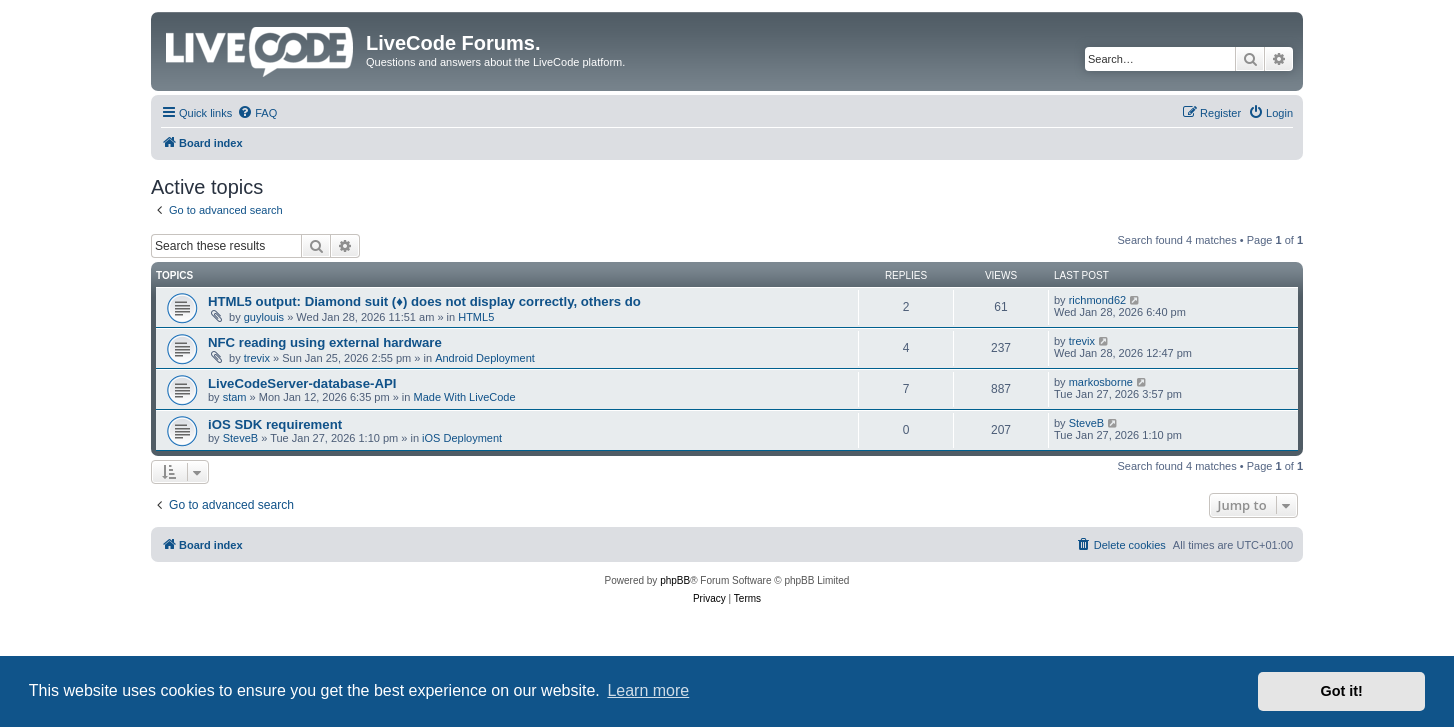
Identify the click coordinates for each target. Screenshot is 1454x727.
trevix (257, 358)
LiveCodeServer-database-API (302, 383)
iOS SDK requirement (275, 424)
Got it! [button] (1342, 691)
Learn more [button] (648, 690)
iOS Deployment (462, 438)
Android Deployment (485, 358)
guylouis (264, 317)
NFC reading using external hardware (325, 342)
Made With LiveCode (464, 397)
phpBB (675, 580)
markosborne (1101, 382)
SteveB (240, 438)
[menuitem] (257, 113)
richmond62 (1097, 300)
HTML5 (476, 317)
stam (235, 397)
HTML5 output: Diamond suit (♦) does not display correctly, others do (424, 301)
